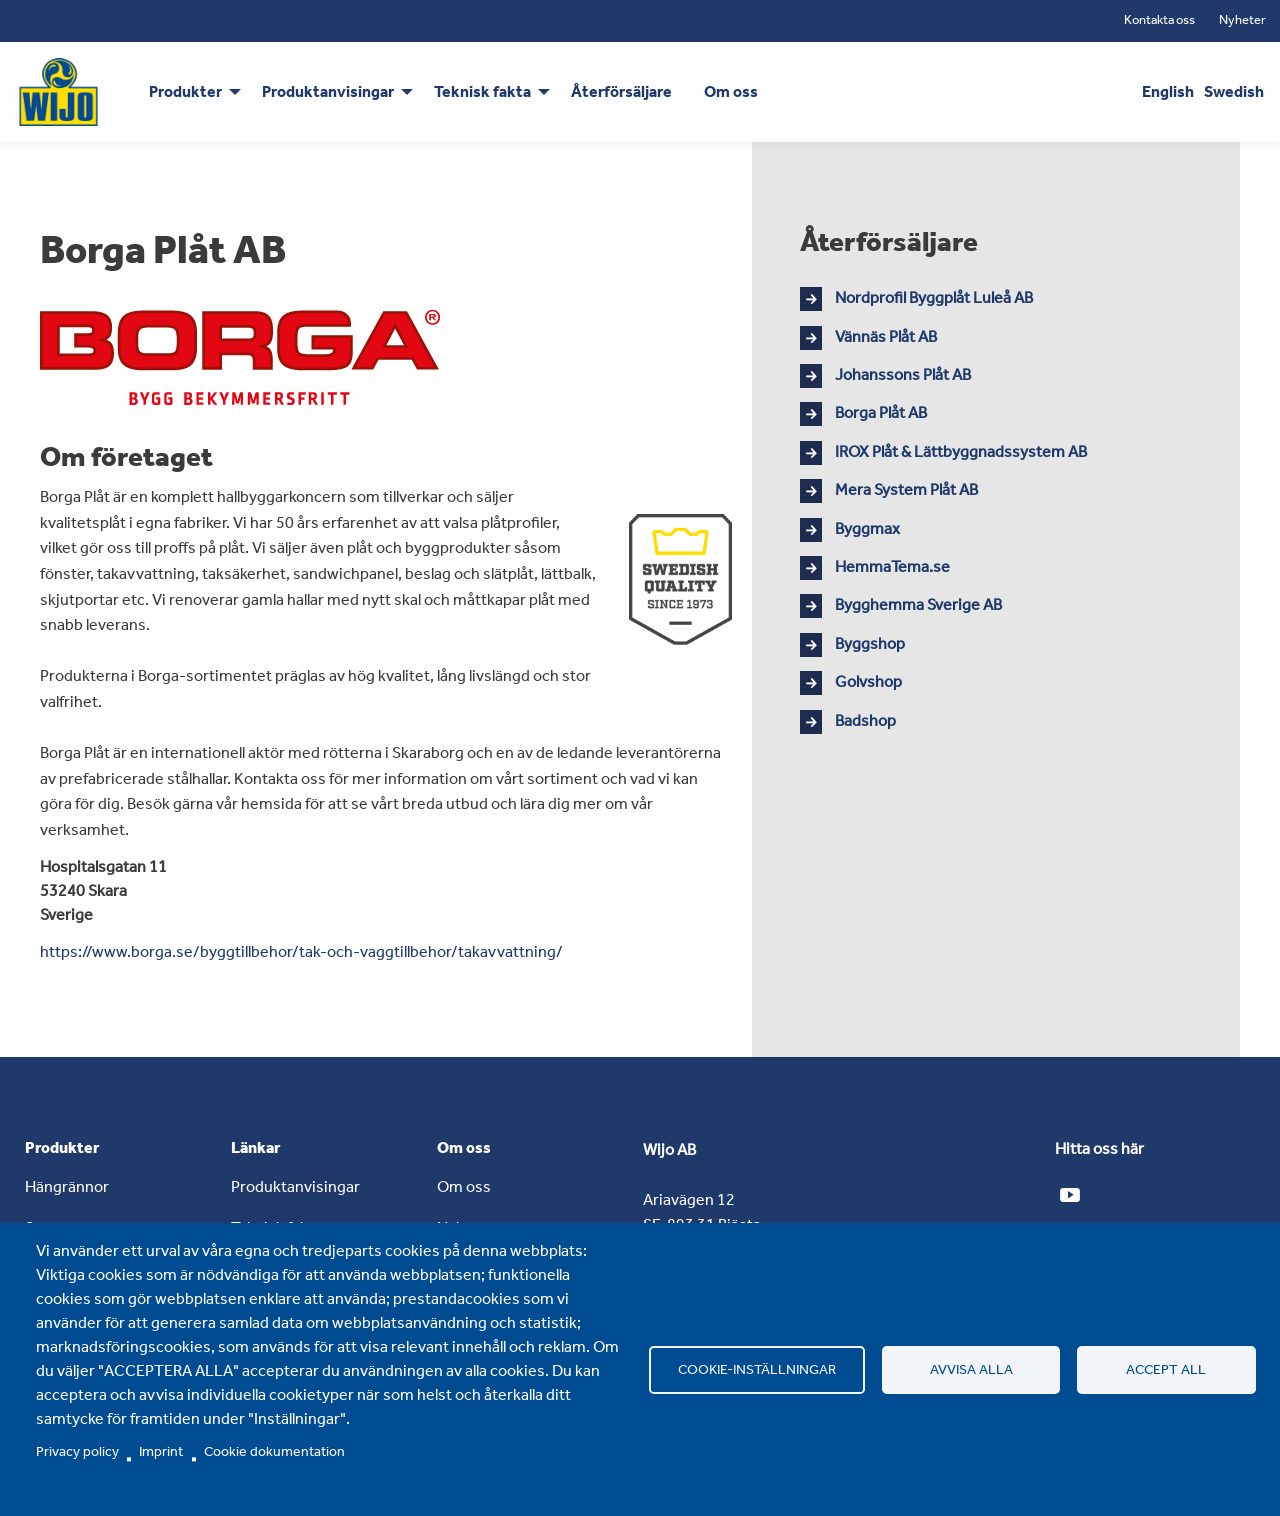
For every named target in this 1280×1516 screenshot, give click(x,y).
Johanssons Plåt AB (903, 374)
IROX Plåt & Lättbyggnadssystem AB (961, 451)
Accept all (1166, 1369)
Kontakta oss (1159, 19)
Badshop (865, 720)
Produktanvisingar (295, 1186)
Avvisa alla (971, 1369)
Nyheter (1242, 19)
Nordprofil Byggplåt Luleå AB (934, 297)
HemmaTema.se (892, 566)
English (1168, 91)
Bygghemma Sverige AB (918, 604)
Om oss (464, 1186)
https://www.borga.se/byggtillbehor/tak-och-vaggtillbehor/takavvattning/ (301, 951)
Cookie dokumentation (274, 1451)
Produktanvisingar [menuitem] (328, 91)
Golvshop (868, 681)
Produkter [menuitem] (185, 91)
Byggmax (867, 528)
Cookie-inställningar (757, 1369)
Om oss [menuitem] (731, 91)
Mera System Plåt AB (906, 489)
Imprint (161, 1451)
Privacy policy (77, 1451)
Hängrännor (67, 1186)
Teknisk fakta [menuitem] (482, 91)
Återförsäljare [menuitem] (621, 91)
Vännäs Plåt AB (886, 336)
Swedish (1234, 91)
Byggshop (870, 643)
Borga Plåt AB (881, 412)
